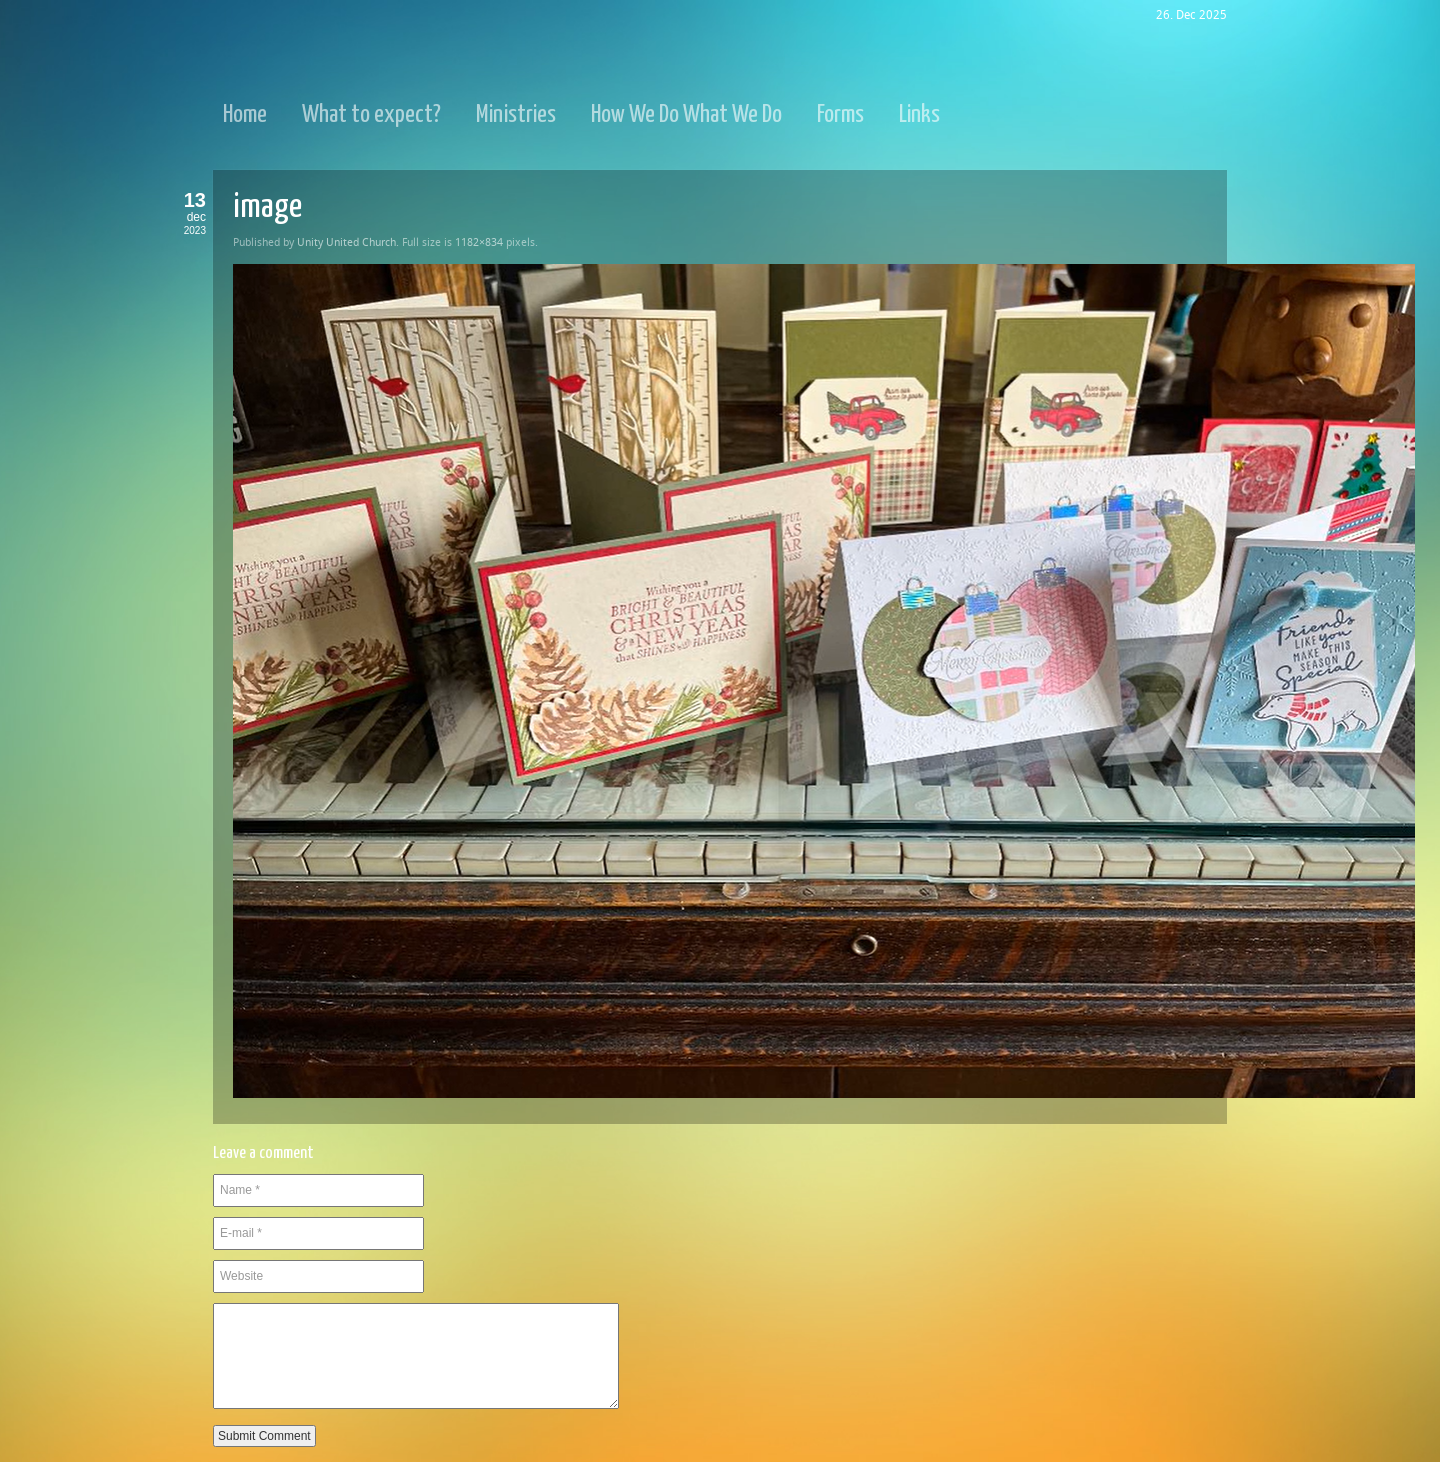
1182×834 (479, 242)
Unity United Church (346, 242)
